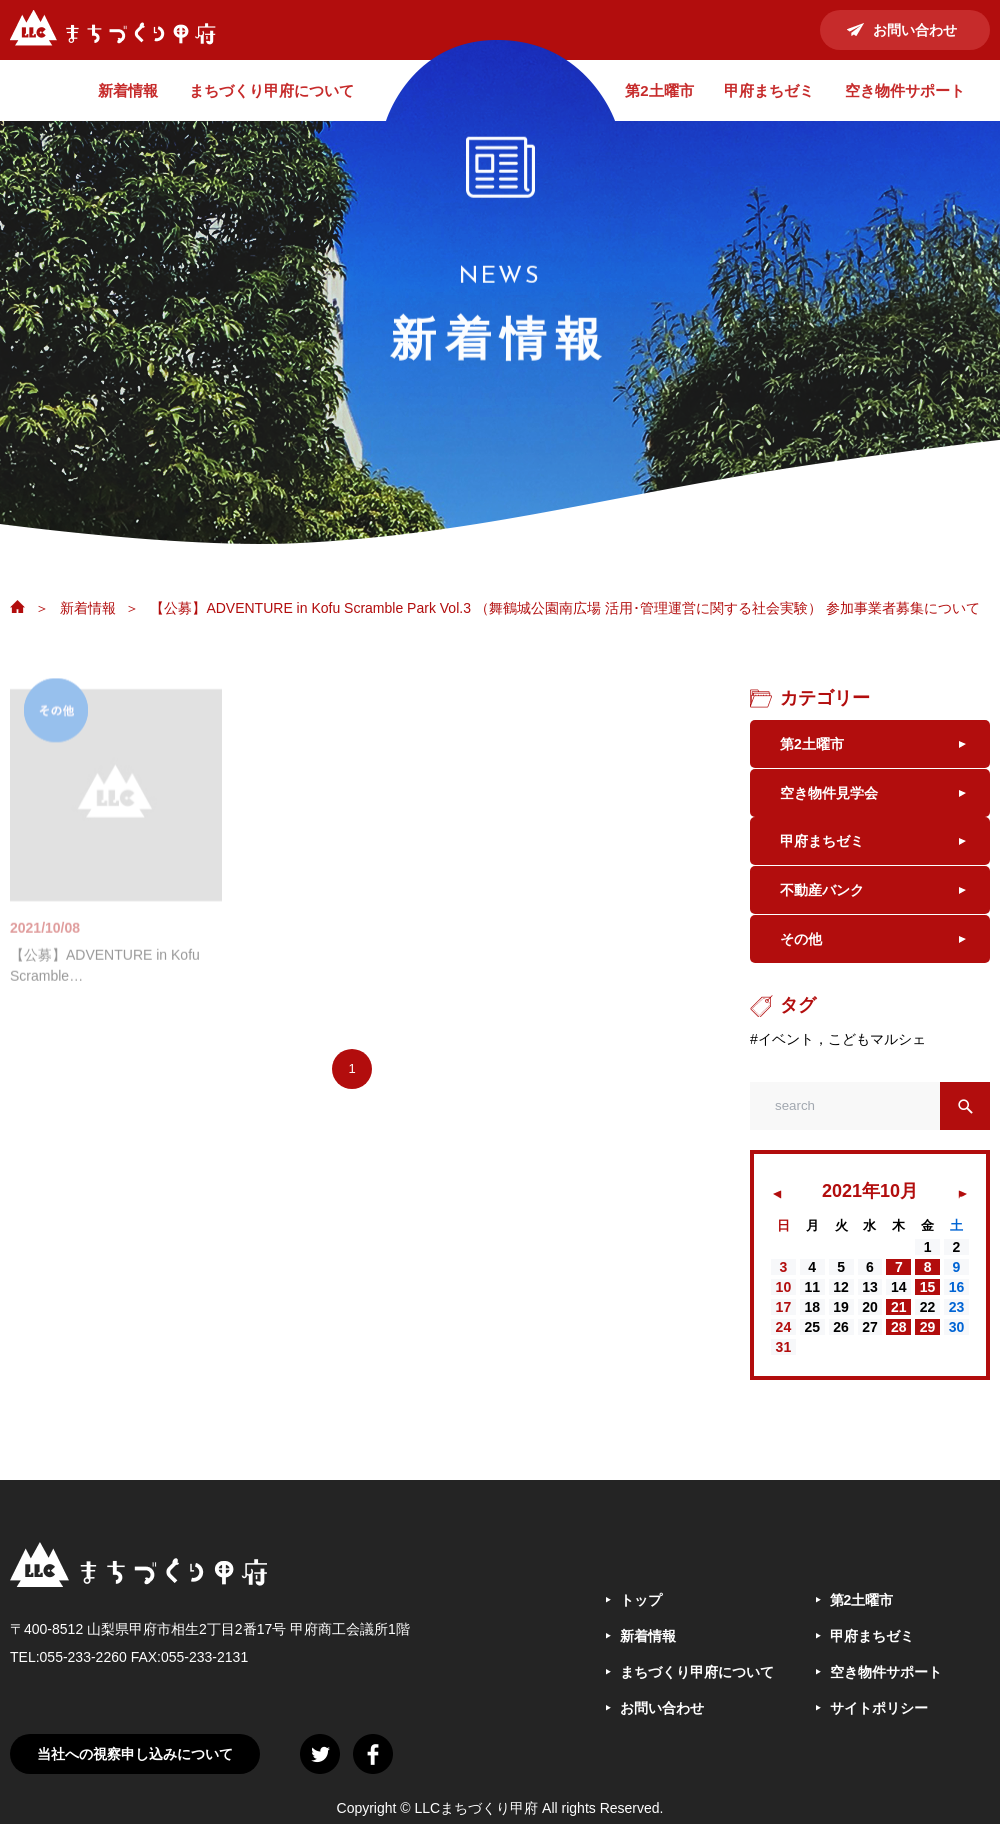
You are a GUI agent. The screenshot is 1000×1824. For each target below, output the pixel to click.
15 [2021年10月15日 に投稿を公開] (928, 1308)
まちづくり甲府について (271, 90)
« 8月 (778, 1210)
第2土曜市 (659, 90)
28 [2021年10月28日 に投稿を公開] (899, 1348)
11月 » (964, 1210)
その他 (801, 960)
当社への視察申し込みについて (135, 1775)
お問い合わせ (915, 30)
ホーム (17, 606)
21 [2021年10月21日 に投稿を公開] (899, 1328)
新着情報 (128, 90)
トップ (641, 1621)
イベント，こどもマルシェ (842, 1060)
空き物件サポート (905, 90)
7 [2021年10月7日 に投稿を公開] (899, 1288)
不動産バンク (822, 906)
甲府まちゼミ (769, 90)
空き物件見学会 (829, 798)
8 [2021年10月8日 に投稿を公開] (928, 1288)
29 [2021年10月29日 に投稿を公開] (928, 1348)
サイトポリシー (879, 1729)
